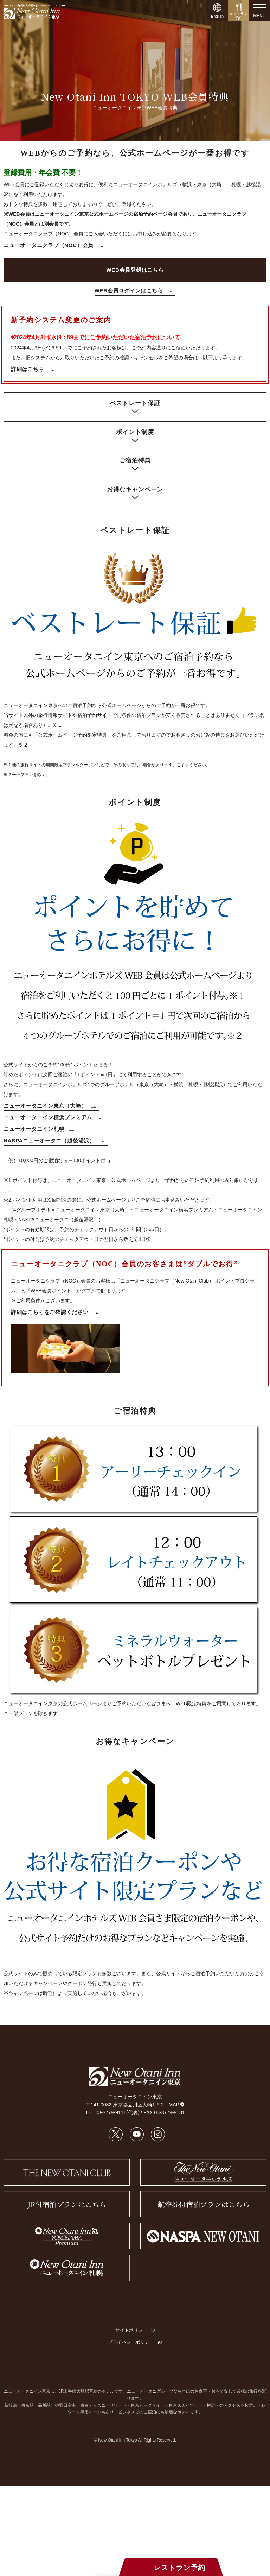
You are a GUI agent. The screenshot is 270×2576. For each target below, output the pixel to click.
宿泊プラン (87, 2568)
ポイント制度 (135, 432)
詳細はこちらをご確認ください (50, 1312)
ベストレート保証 (135, 403)
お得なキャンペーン (135, 489)
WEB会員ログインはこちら (129, 291)
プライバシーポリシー (131, 2342)
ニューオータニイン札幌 (34, 1129)
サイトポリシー (131, 2330)
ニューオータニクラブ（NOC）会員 (49, 245)
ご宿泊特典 (134, 460)
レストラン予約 (182, 2568)
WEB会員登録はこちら (134, 270)
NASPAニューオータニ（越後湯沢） (49, 1141)
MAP (176, 2105)
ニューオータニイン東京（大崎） (45, 1106)
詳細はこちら (27, 369)
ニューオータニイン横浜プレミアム (48, 1117)
